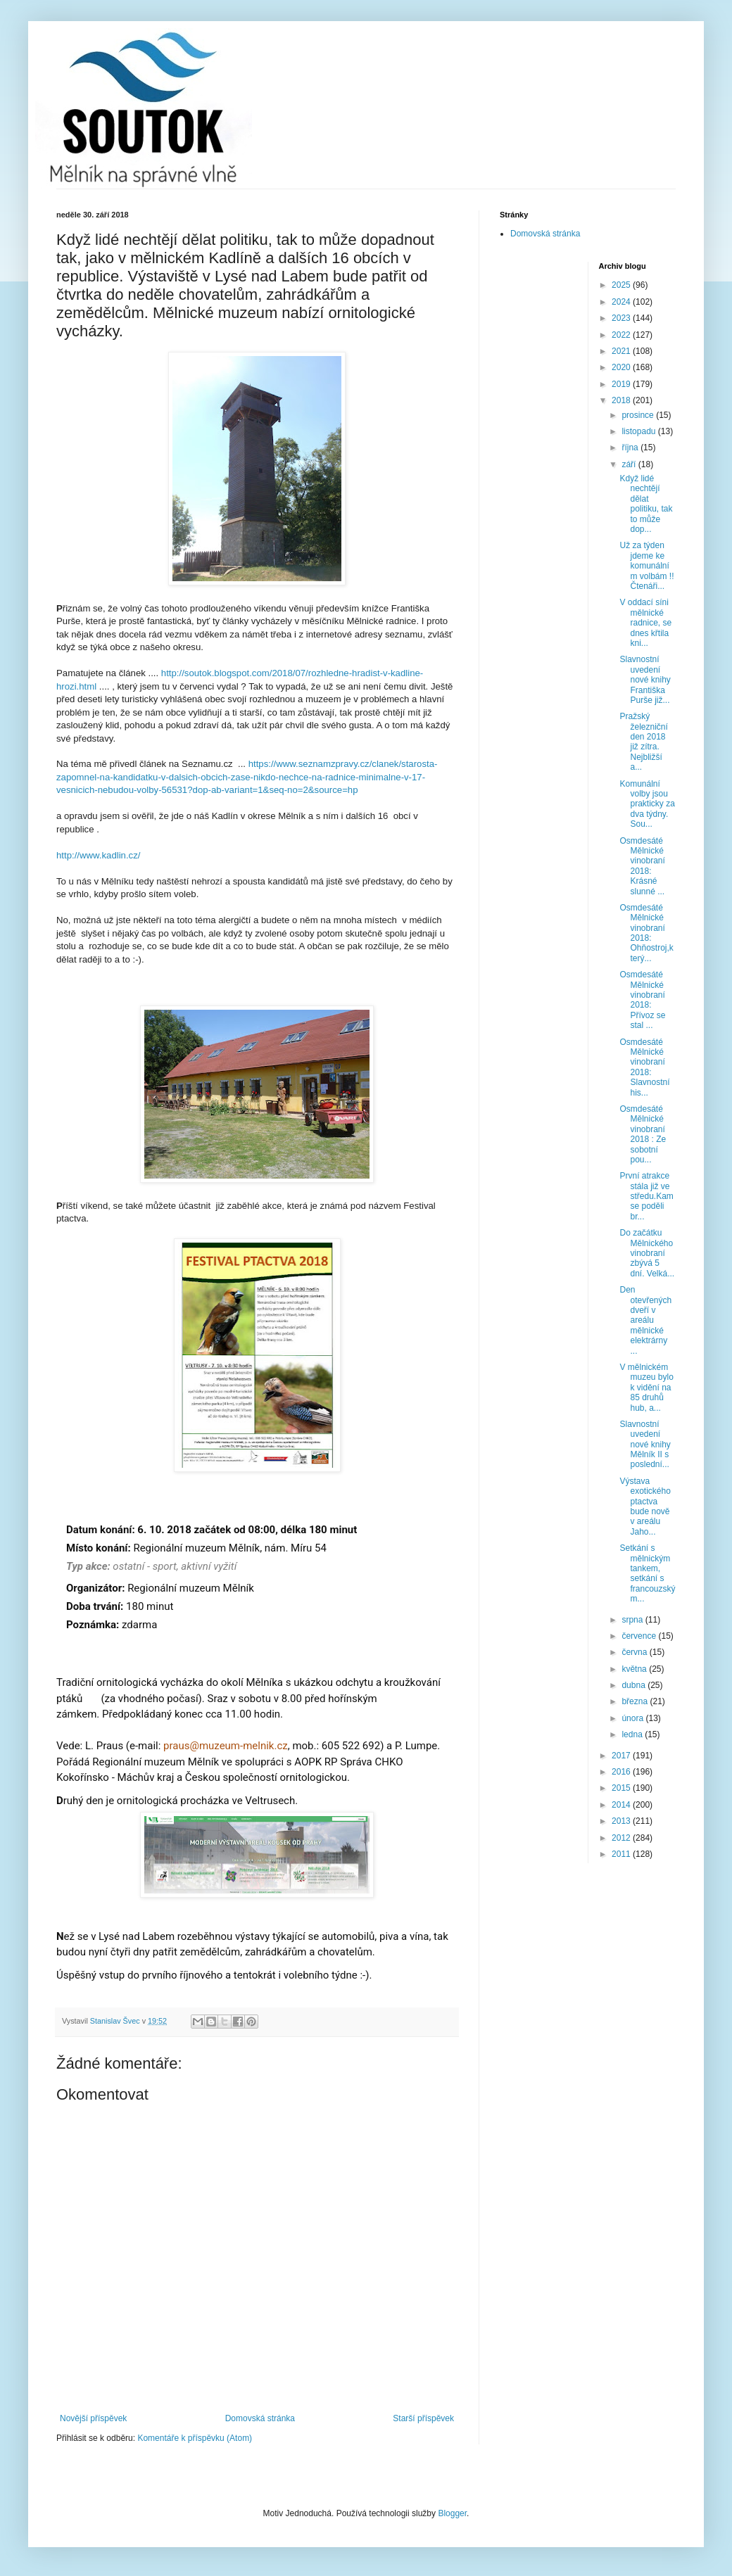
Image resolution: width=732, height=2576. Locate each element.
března (635, 1701)
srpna (633, 1620)
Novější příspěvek (93, 2418)
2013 (622, 1821)
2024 (622, 302)
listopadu (639, 431)
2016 (622, 1772)
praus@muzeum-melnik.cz (225, 1745)
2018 (622, 400)
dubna (634, 1685)
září (629, 464)
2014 (622, 1805)
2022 (622, 335)
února (633, 1718)
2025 (622, 285)
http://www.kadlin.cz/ (98, 855)
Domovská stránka (260, 2418)
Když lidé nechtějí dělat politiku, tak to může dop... (645, 504)
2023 (622, 318)
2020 (622, 367)
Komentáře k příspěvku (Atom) (194, 2438)
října (630, 447)
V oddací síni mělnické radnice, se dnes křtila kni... (645, 622)
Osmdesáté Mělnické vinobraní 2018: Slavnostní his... (644, 1067)
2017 (622, 1755)
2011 (622, 1854)
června (635, 1652)
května (635, 1669)
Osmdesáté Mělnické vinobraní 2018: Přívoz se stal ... (642, 1000)
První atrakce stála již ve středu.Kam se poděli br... (646, 1196)
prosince (638, 415)
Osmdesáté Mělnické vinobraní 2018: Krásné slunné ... (641, 866)
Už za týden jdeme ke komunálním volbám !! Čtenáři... (646, 565)
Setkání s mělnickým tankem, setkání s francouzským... (647, 1573)
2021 (622, 351)
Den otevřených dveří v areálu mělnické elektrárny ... (645, 1320)
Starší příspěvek (423, 2418)
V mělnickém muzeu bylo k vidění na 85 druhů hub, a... (646, 1387)
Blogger (452, 2513)
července (639, 1636)
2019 (622, 384)
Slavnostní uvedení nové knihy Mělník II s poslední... (644, 1444)
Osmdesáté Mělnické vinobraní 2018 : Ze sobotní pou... (642, 1134)
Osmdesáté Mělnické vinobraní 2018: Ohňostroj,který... (646, 933)
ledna (633, 1734)
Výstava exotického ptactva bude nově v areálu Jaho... (644, 1506)
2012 (622, 1838)
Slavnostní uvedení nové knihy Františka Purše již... (644, 679)
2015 (622, 1788)
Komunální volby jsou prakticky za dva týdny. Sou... (646, 804)
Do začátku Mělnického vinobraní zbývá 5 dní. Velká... (646, 1253)
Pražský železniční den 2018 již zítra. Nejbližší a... (643, 741)
